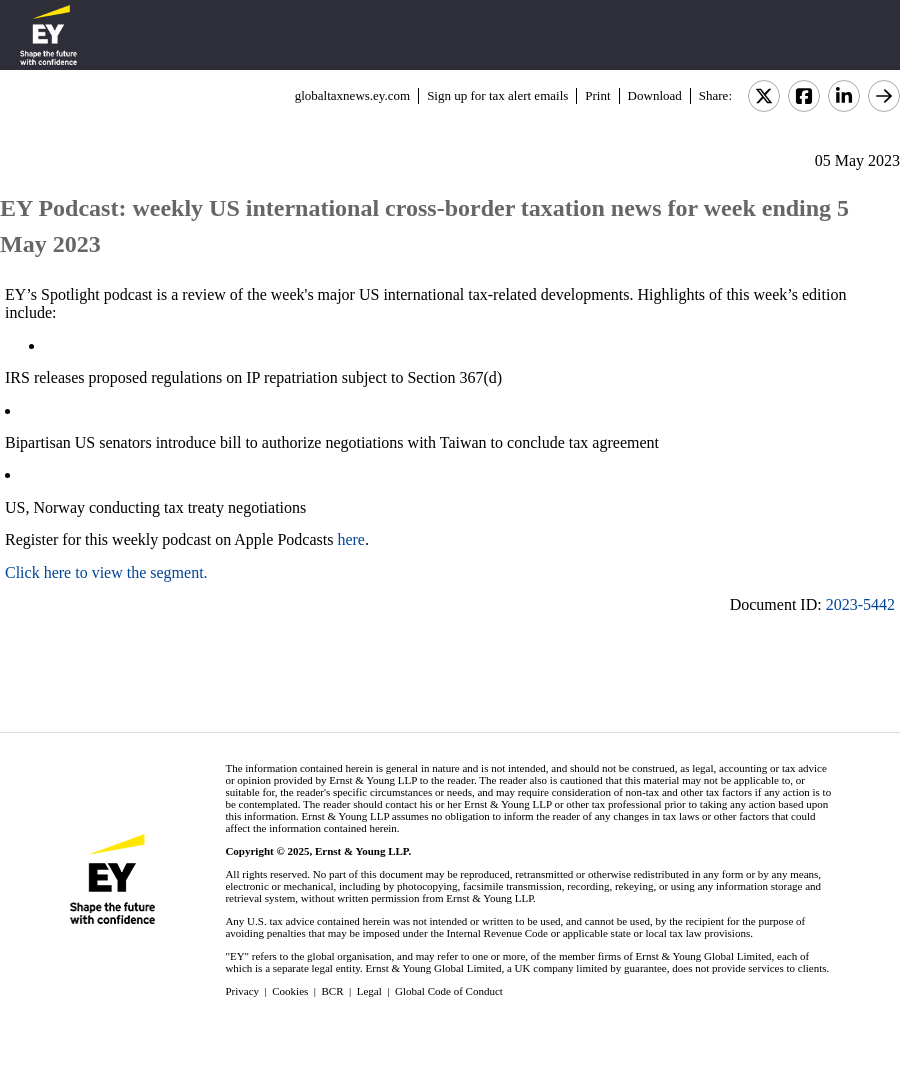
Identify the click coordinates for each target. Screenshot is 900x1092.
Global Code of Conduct (449, 991)
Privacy (242, 991)
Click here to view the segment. (106, 572)
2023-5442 (860, 604)
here (351, 539)
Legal (369, 991)
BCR (333, 991)
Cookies (290, 991)
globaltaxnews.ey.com (352, 95)
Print (597, 95)
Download (655, 95)
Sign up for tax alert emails (497, 95)
